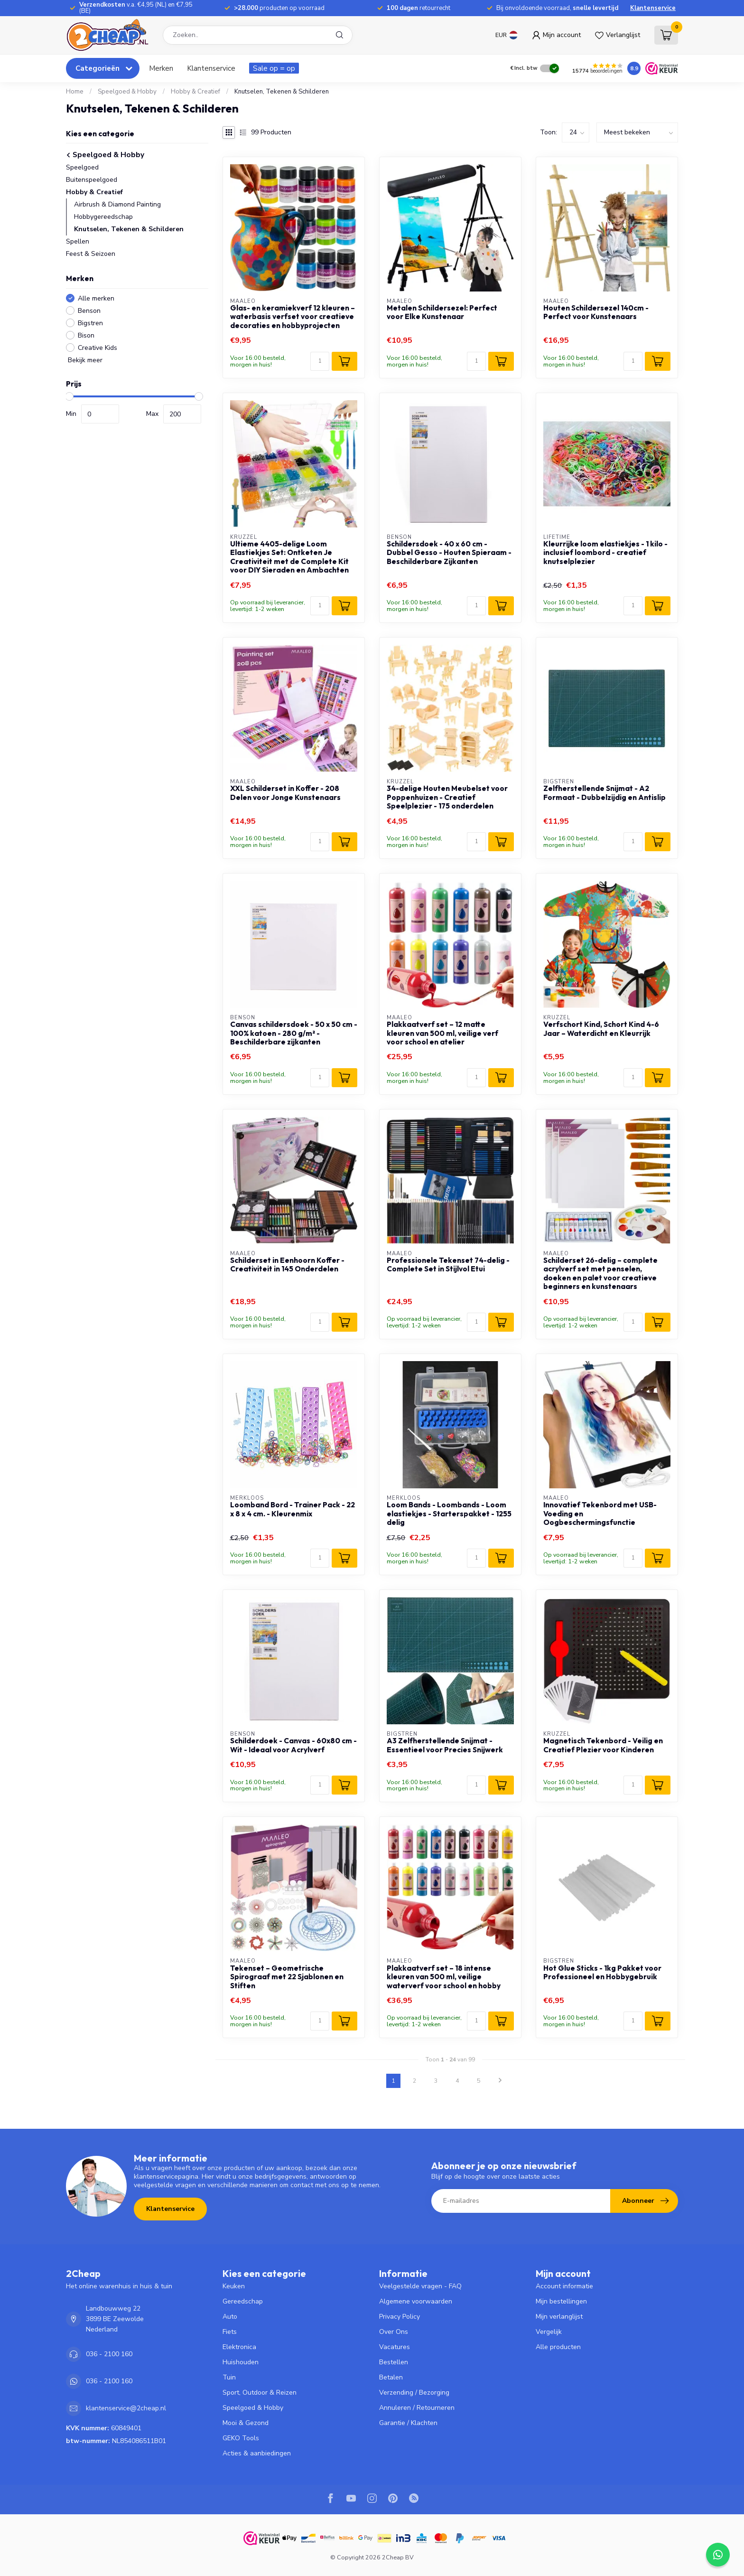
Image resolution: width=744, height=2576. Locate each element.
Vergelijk (549, 2331)
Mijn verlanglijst (559, 2316)
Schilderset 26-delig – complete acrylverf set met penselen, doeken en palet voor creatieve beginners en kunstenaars (600, 1273)
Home (75, 91)
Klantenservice (653, 8)
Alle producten (558, 2346)
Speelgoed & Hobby (127, 91)
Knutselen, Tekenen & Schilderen (281, 91)
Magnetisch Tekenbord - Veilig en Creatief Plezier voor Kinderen (603, 1745)
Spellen (77, 241)
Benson (89, 310)
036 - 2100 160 (109, 2354)
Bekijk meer (84, 360)
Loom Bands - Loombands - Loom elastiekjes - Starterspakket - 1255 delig (449, 1514)
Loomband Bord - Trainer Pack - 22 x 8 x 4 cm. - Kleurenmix (292, 1509)
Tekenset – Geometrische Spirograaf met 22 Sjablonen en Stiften (287, 1977)
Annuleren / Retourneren (417, 2407)
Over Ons (393, 2331)
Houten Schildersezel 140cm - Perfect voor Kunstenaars (596, 312)
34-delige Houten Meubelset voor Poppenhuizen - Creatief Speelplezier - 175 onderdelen (447, 797)
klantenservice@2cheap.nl (126, 2408)
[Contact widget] (718, 2555)
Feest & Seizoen (90, 253)
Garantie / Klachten (408, 2422)
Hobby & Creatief (195, 91)
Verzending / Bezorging (414, 2392)
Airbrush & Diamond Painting (117, 204)
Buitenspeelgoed (91, 179)
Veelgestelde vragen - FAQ (420, 2286)
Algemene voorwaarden (415, 2301)
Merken (161, 68)
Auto (230, 2316)
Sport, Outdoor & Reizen (260, 2392)
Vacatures (394, 2346)
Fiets (230, 2331)
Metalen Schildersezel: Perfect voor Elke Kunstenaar (442, 312)
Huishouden (241, 2362)
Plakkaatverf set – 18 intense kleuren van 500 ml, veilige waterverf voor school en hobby (444, 1977)
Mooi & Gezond (246, 2422)
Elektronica (239, 2346)
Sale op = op (274, 68)
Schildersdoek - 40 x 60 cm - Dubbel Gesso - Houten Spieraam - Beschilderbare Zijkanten (449, 553)
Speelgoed (82, 167)
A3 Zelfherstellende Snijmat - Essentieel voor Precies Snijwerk (445, 1745)
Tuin (229, 2377)
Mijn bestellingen (561, 2301)
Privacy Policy (399, 2316)
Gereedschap (243, 2301)
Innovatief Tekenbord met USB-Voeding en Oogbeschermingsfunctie (600, 1514)
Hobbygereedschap (103, 216)
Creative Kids (97, 347)
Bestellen (393, 2362)
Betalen (391, 2377)
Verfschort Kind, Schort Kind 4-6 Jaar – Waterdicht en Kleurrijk (601, 1028)
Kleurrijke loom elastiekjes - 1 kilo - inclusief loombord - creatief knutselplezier (605, 553)
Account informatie (564, 2286)
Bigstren (90, 323)
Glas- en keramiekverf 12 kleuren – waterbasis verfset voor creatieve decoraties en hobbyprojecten (292, 317)
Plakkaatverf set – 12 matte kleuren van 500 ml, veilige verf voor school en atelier (442, 1033)
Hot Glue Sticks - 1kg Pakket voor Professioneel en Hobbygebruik (602, 1972)
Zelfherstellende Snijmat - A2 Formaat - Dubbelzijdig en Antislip (604, 792)
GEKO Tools (241, 2438)
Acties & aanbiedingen (257, 2453)
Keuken (234, 2286)
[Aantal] (319, 361)
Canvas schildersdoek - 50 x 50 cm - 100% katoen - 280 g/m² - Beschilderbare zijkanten (293, 1033)
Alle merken (96, 298)
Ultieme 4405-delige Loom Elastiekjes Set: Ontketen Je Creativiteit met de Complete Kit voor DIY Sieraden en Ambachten (289, 557)
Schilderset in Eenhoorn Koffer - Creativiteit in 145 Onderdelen (287, 1264)
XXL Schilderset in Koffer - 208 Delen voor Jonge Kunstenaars (285, 792)
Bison (86, 335)
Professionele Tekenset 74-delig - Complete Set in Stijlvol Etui (448, 1264)
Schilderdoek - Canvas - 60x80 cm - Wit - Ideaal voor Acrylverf (293, 1745)
